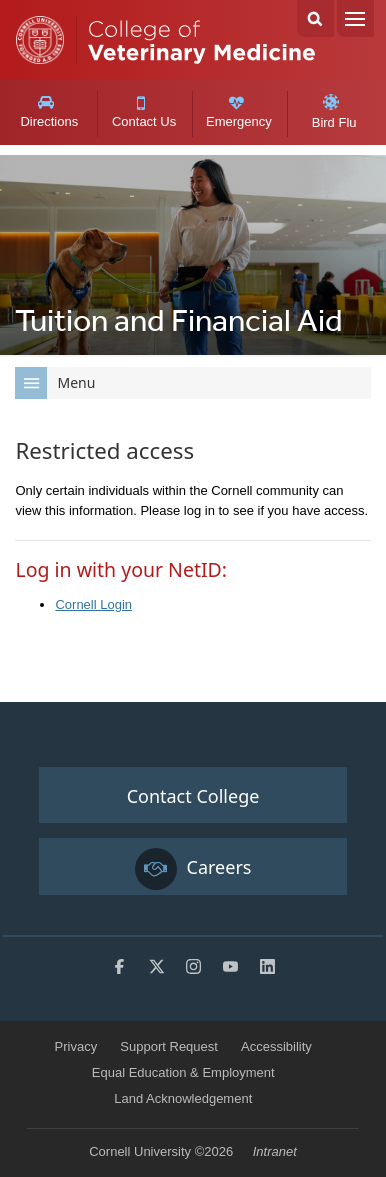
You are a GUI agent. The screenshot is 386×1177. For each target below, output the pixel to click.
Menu (355, 18)
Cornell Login (93, 604)
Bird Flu (334, 112)
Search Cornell (315, 18)
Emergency (239, 112)
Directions (49, 112)
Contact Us (144, 113)
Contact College (193, 796)
